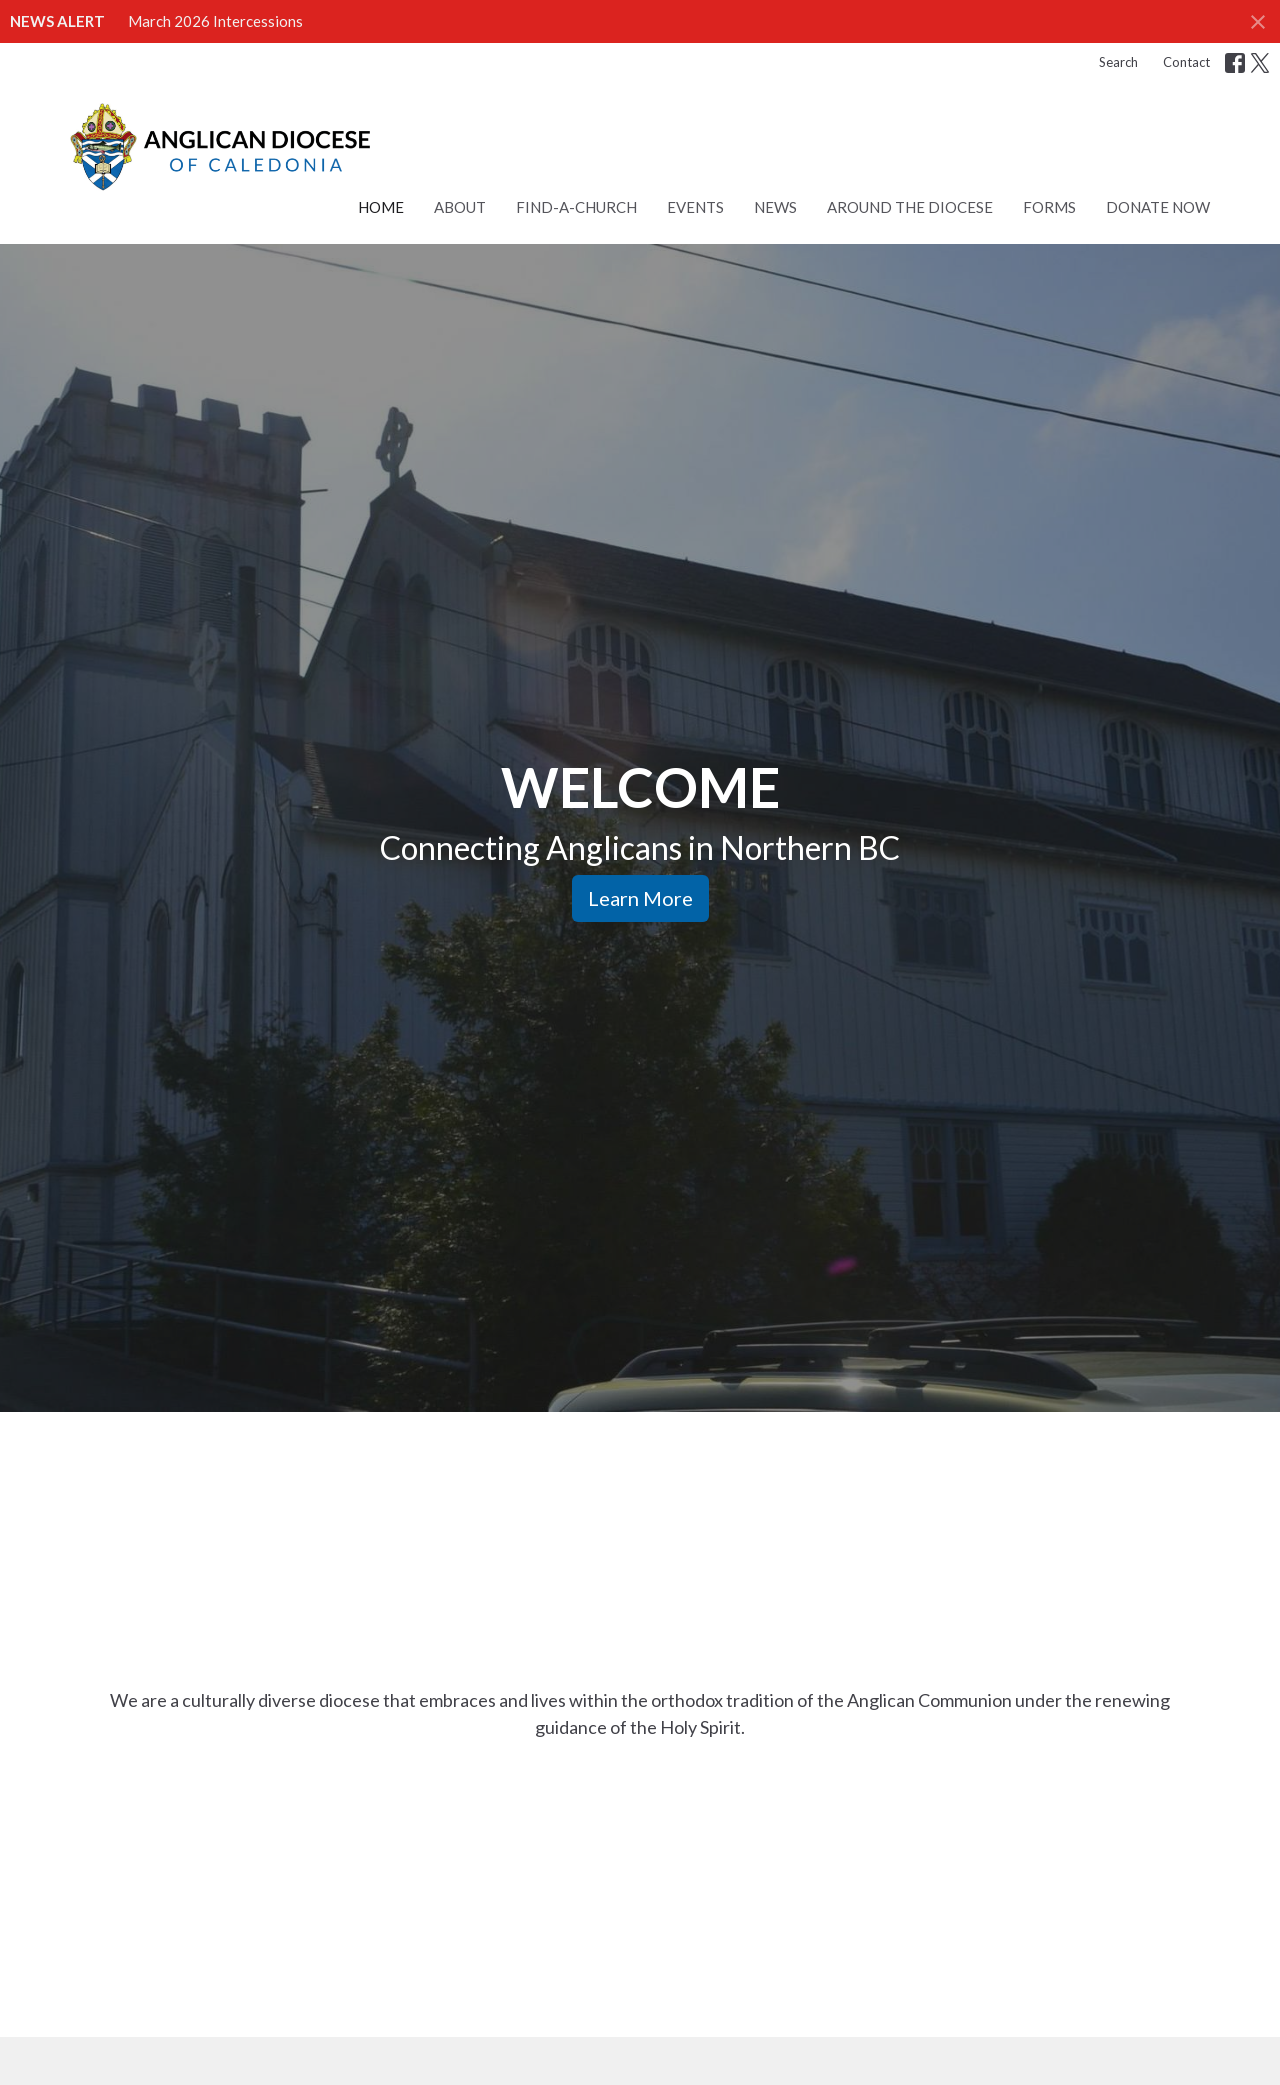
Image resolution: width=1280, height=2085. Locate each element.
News (775, 207)
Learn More (640, 898)
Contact (1186, 62)
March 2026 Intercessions (215, 21)
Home (381, 207)
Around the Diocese (910, 207)
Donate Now (1158, 207)
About (460, 207)
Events (695, 207)
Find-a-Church (576, 207)
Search (1118, 62)
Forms (1049, 207)
